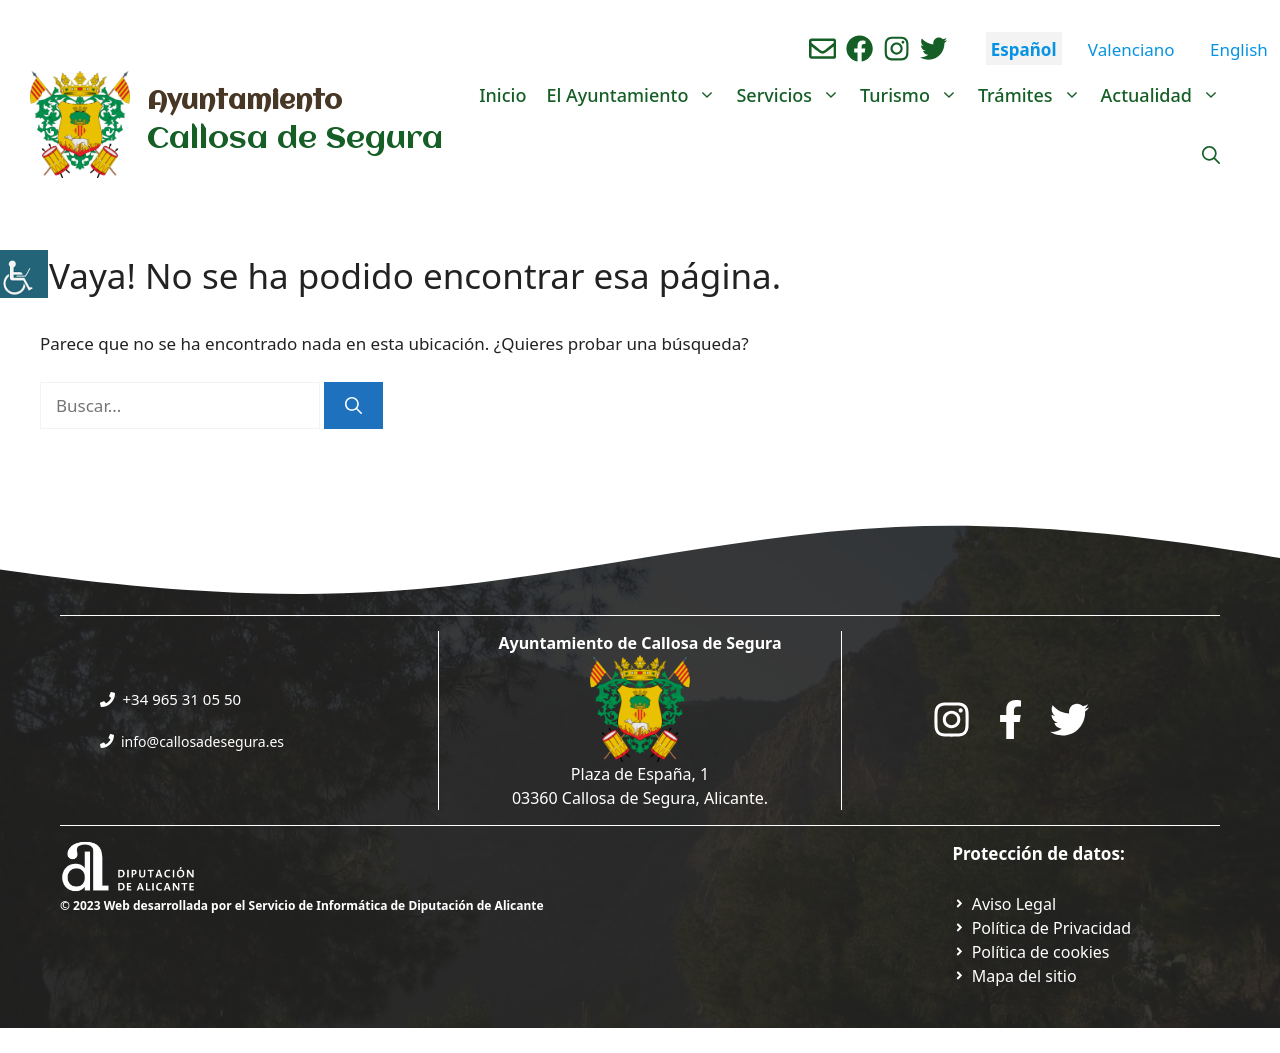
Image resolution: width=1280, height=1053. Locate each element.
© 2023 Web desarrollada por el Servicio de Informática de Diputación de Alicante (302, 905)
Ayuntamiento (244, 102)
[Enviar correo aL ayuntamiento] (822, 48)
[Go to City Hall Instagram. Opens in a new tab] (951, 719)
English (1239, 49)
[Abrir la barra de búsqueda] (1211, 155)
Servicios (793, 95)
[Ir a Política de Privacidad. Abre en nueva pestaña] (1005, 904)
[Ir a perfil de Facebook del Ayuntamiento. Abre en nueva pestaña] (859, 48)
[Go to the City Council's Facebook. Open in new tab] (1010, 719)
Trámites (1034, 95)
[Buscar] (353, 406)
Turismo (914, 95)
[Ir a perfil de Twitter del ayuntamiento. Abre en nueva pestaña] (933, 48)
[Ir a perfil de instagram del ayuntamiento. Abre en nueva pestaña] (896, 48)
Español (1024, 49)
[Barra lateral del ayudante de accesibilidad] (24, 274)
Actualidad (1165, 95)
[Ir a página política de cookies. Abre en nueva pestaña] (1031, 952)
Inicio (502, 95)
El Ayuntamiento (636, 95)
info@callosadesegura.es (202, 741)
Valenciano (1131, 49)
